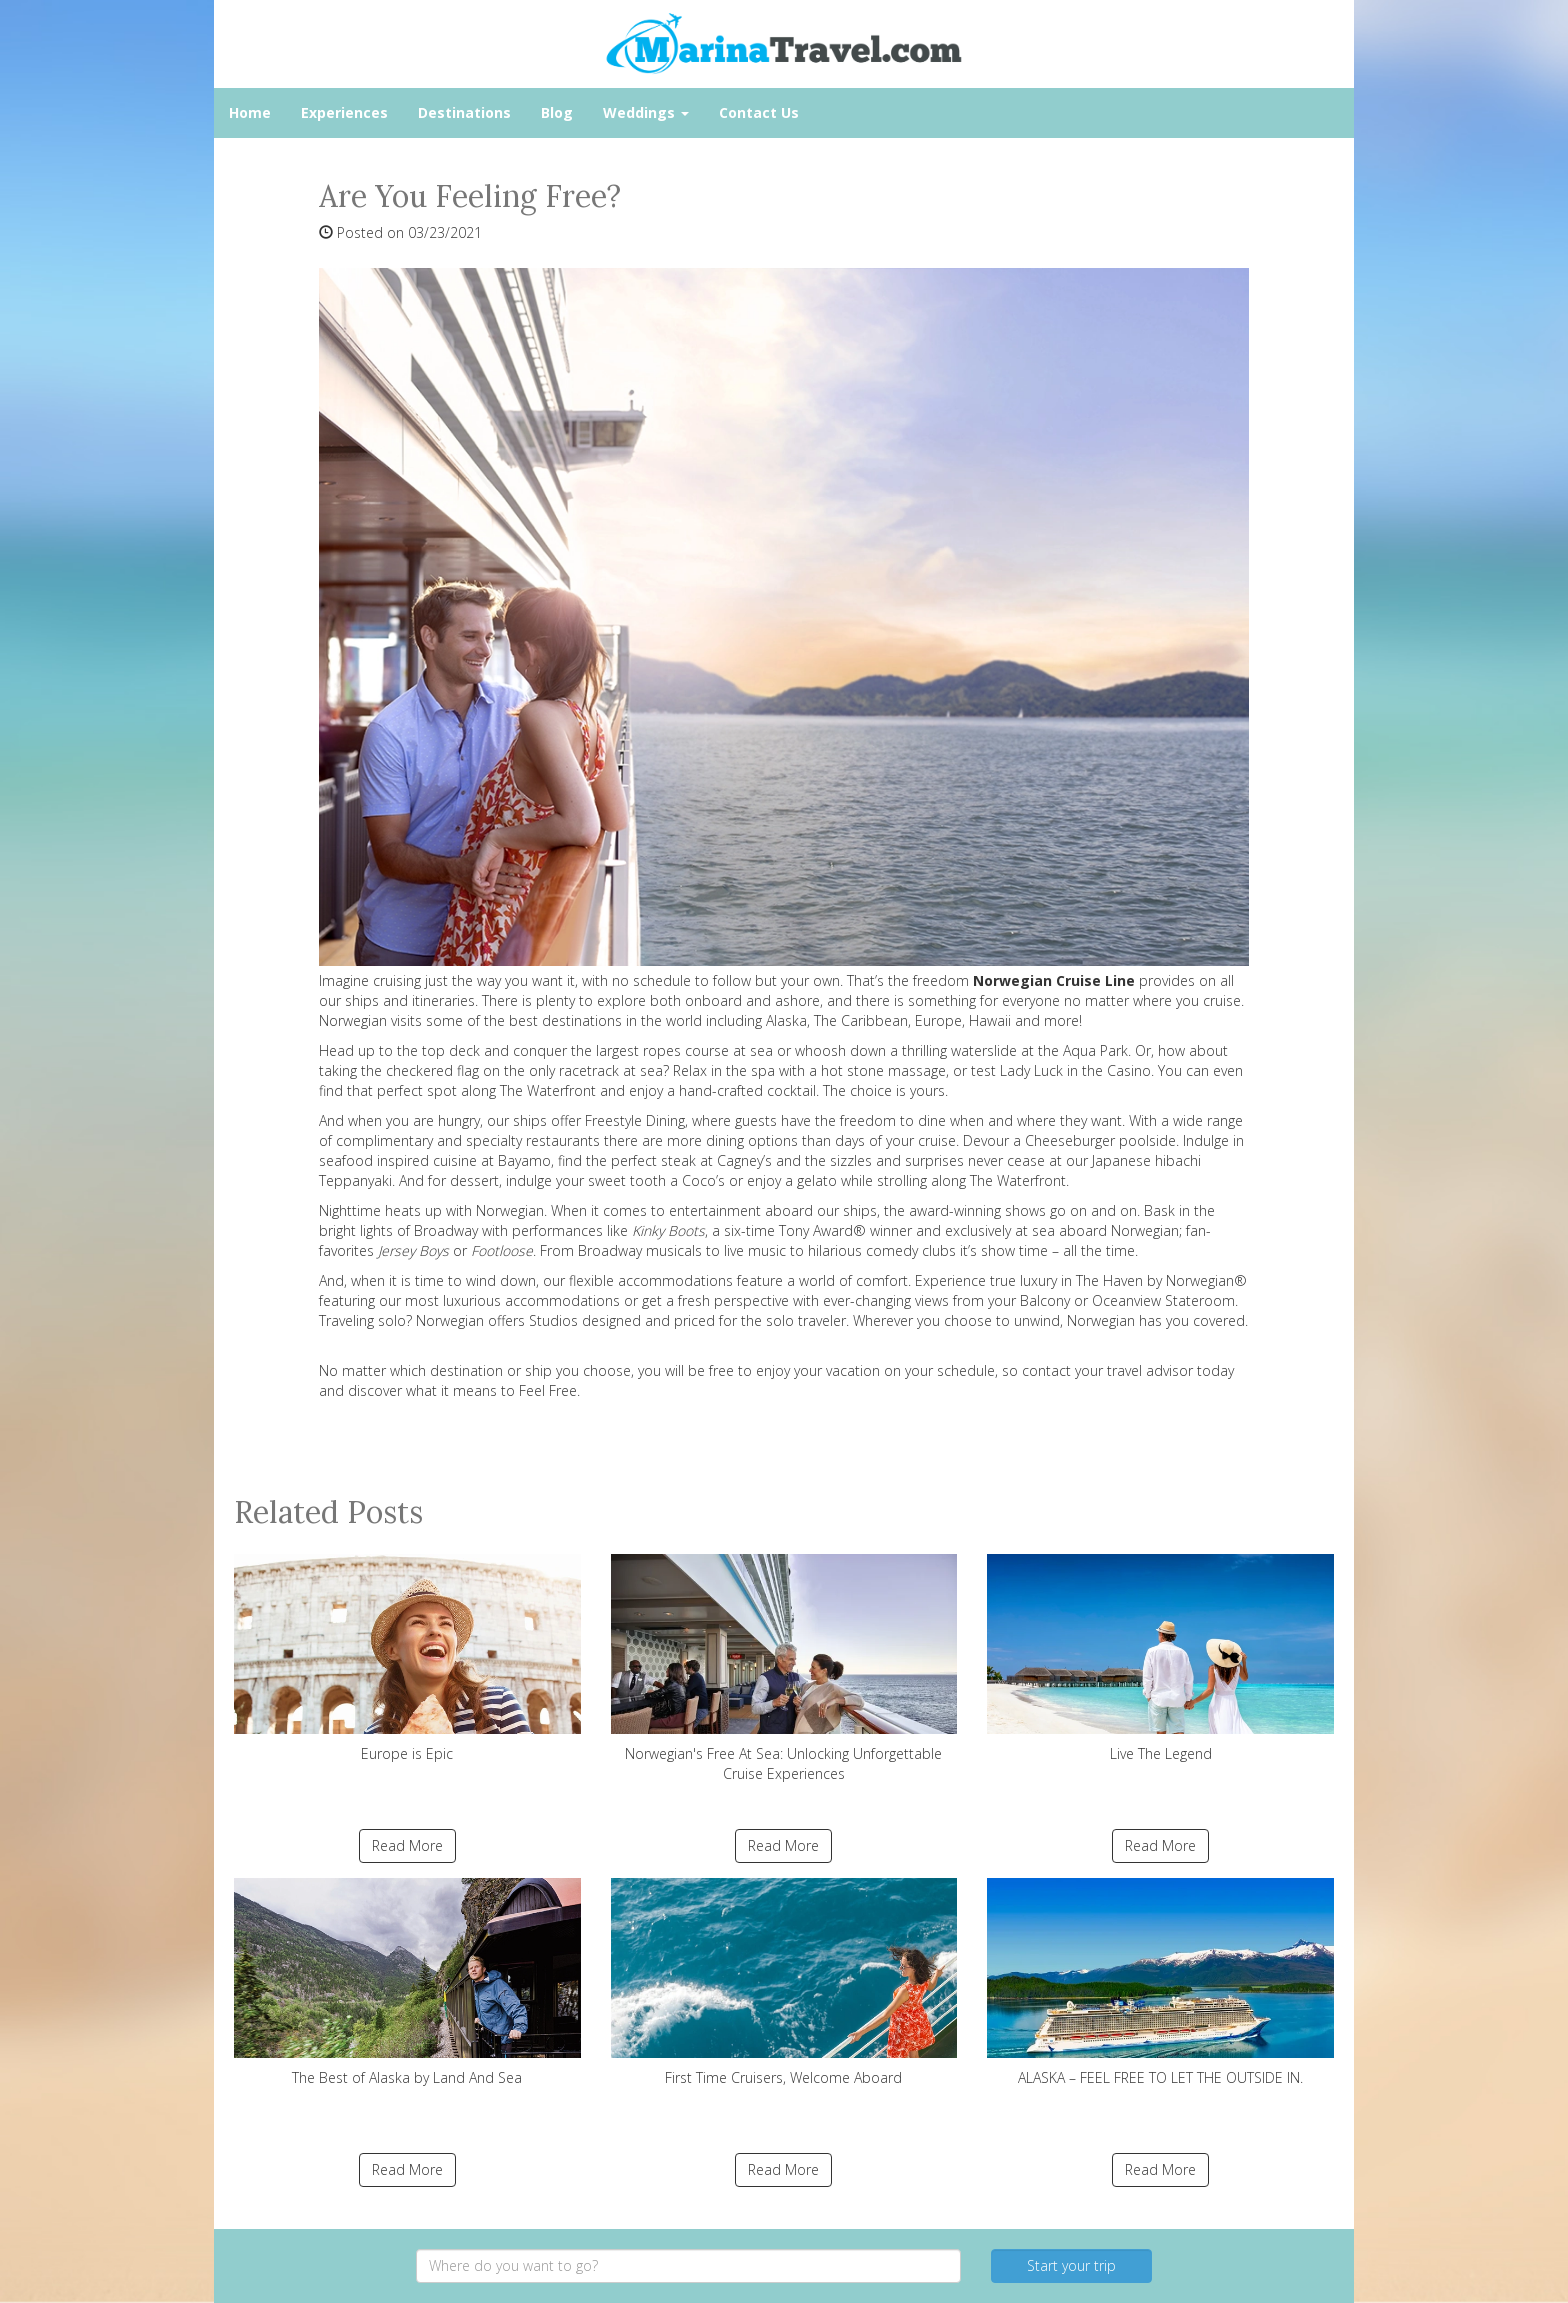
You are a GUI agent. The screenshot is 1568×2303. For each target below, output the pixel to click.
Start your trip (1071, 2265)
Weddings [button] (646, 112)
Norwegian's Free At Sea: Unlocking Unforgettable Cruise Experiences (784, 1668)
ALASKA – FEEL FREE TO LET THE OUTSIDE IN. (1160, 1982)
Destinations (464, 112)
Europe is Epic (407, 1658)
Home (250, 112)
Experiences (344, 112)
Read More (407, 1845)
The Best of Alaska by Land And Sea (407, 1982)
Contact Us (759, 112)
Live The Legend (1160, 1658)
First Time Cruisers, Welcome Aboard (784, 1982)
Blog (557, 112)
